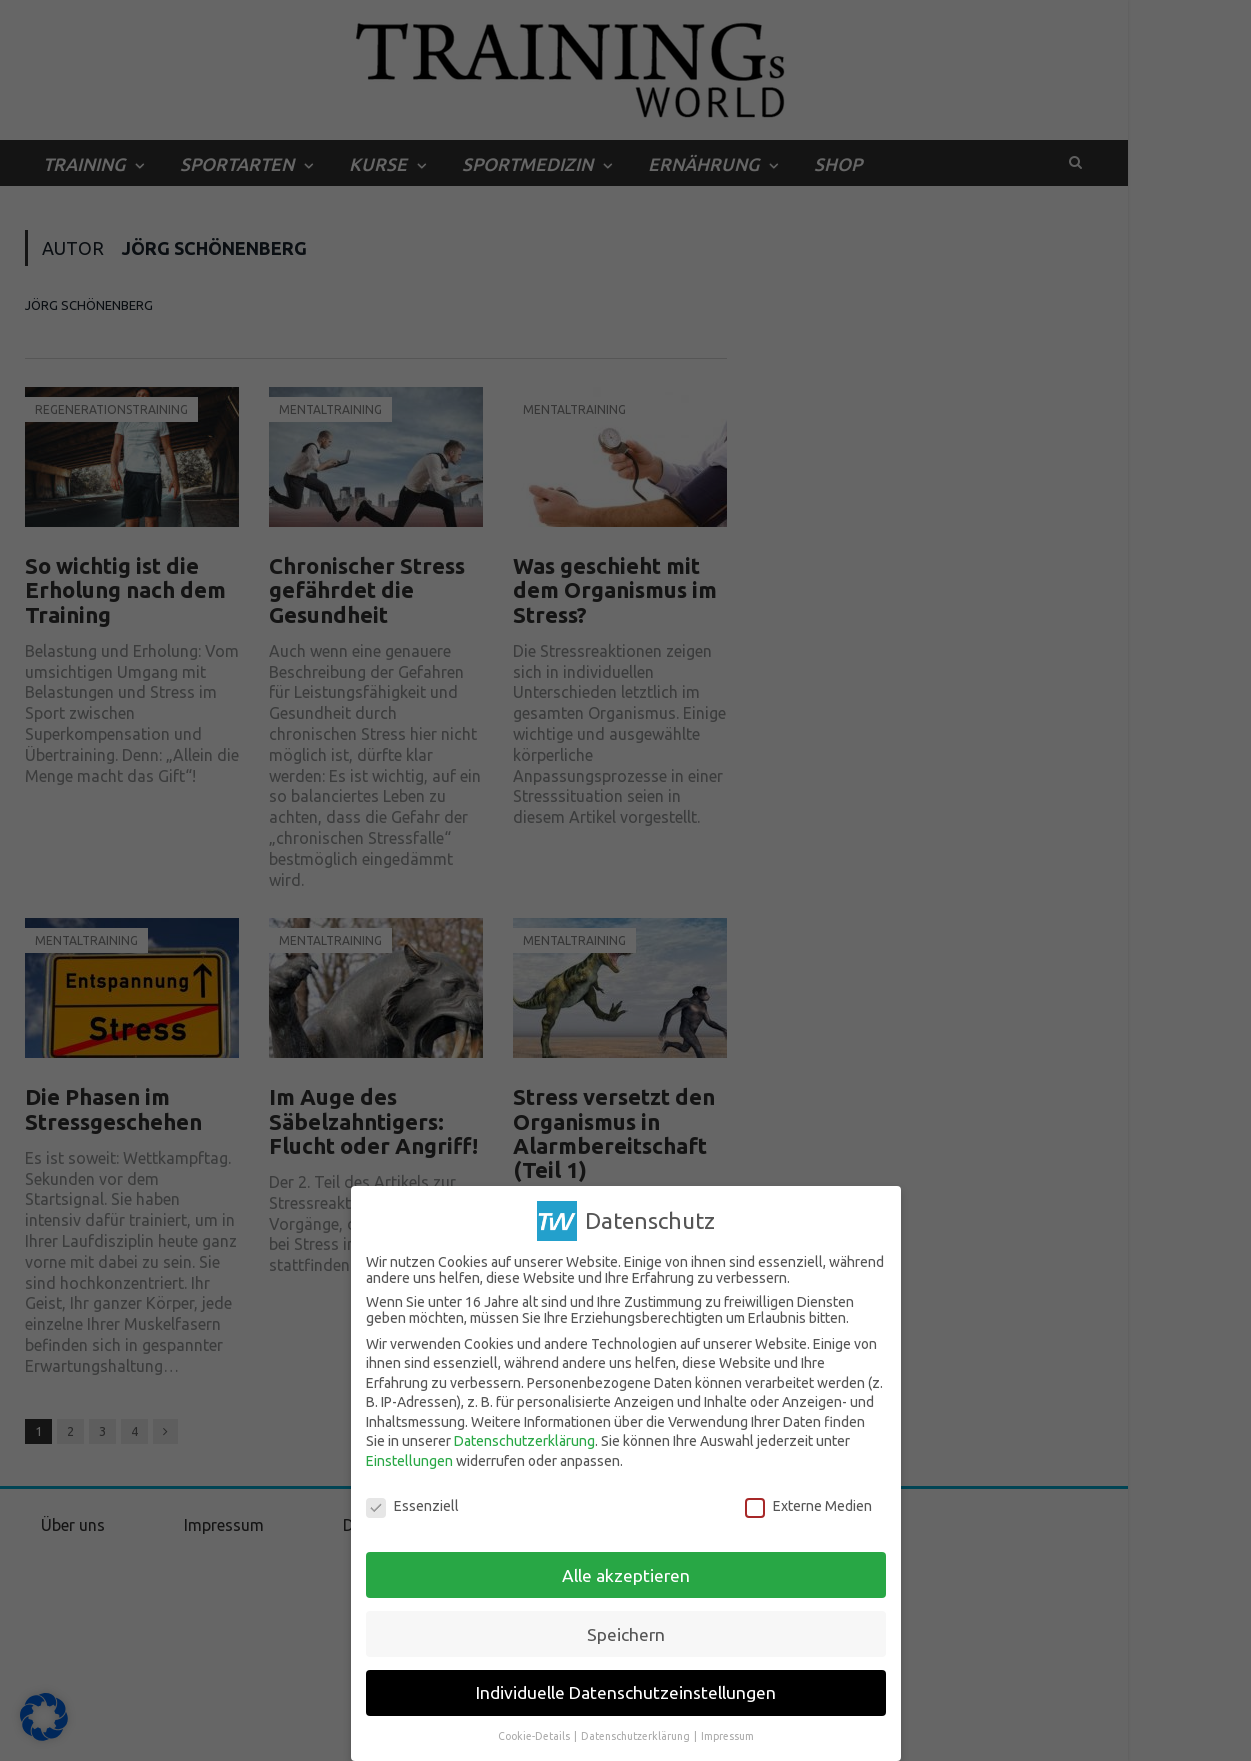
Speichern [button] (626, 1634)
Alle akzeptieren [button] (626, 1575)
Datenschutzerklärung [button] (636, 1736)
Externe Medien (808, 1506)
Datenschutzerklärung (524, 1441)
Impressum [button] (727, 1736)
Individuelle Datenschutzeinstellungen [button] (626, 1692)
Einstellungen (409, 1461)
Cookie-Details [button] (535, 1736)
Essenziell (412, 1506)
